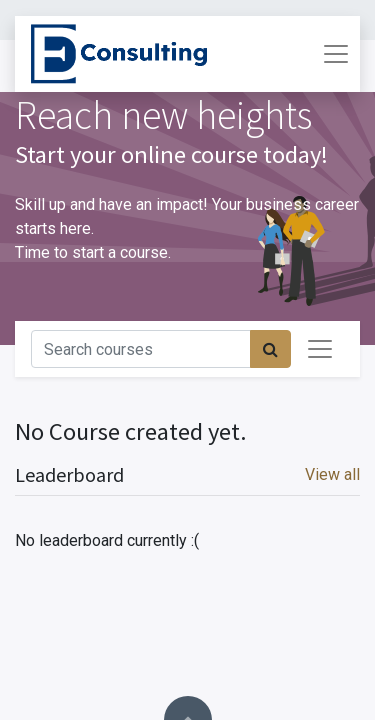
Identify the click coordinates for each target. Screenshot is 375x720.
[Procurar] (270, 349)
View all (332, 474)
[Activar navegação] (320, 349)
